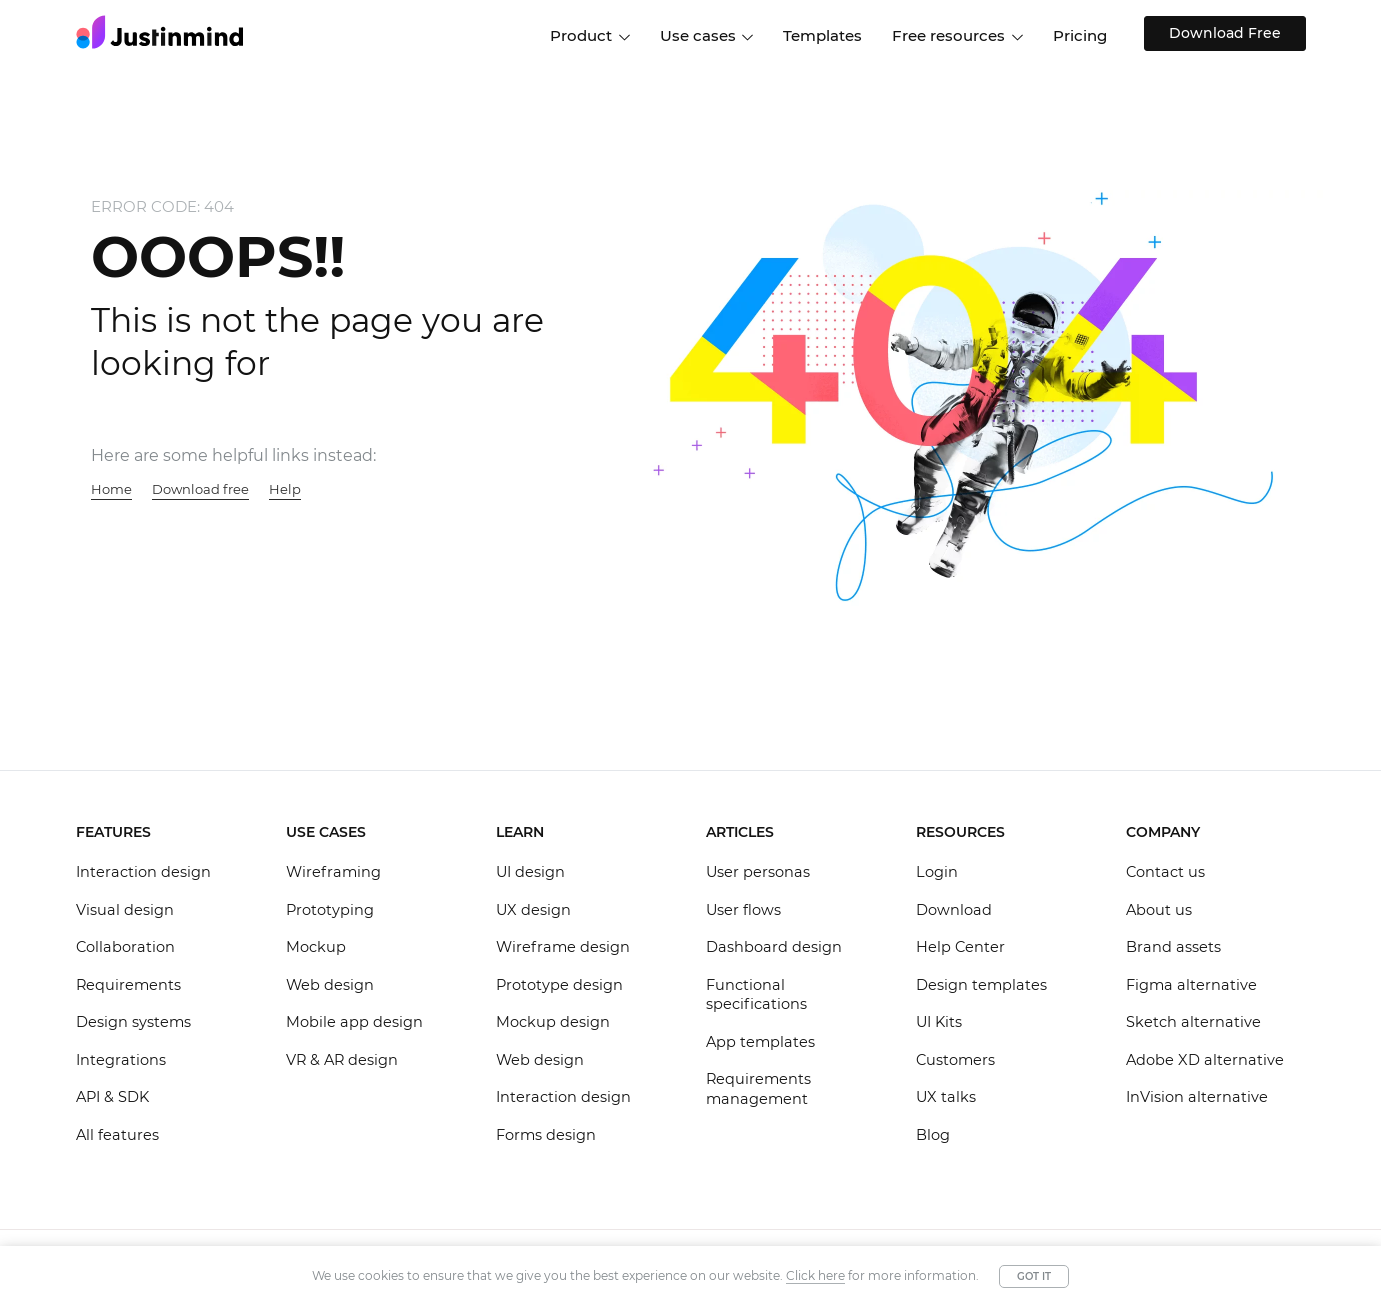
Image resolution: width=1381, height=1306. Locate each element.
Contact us (1165, 872)
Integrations (121, 1060)
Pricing (1080, 35)
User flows (743, 910)
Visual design (125, 910)
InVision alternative (1197, 1097)
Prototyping (330, 910)
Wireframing (333, 872)
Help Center (960, 947)
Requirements (128, 985)
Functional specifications (756, 995)
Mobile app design (354, 1022)
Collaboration (125, 947)
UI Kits (939, 1022)
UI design (530, 872)
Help (285, 489)
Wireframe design (563, 947)
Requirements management (758, 1089)
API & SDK (112, 1097)
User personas (758, 872)
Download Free (1221, 33)
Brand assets (1173, 947)
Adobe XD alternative (1205, 1060)
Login (937, 872)
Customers (955, 1060)
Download (954, 910)
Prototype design (559, 985)
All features (117, 1135)
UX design (533, 910)
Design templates (981, 985)
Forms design (546, 1135)
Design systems (133, 1022)
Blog (933, 1135)
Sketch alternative (1193, 1022)
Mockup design (553, 1022)
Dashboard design (774, 947)
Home (111, 489)
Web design (330, 985)
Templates (822, 35)
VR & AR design (342, 1060)
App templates (760, 1042)
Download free (200, 489)
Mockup (316, 947)
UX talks (946, 1097)
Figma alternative (1191, 985)
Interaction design (143, 872)
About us (1159, 910)
